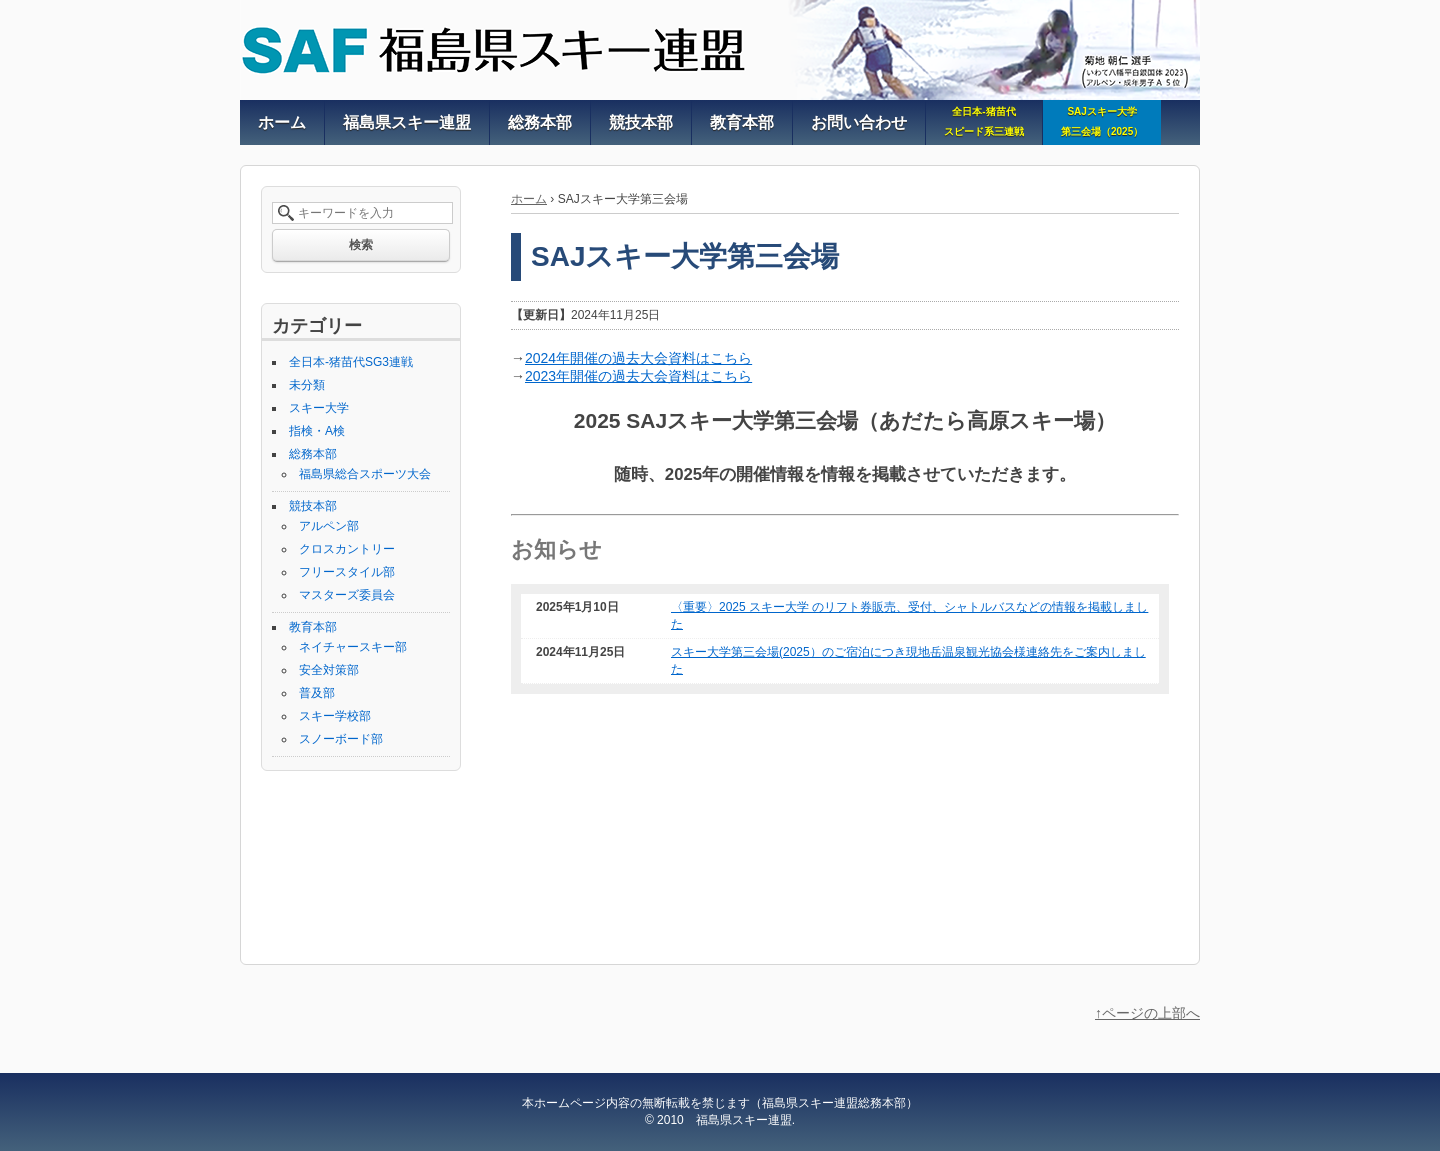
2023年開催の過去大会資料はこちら (638, 376)
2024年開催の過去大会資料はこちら (638, 358)
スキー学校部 (335, 716)
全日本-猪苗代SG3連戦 (351, 362)
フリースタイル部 (347, 572)
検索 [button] (361, 245)
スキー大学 (319, 408)
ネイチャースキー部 (353, 647)
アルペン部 (329, 526)
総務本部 (313, 454)
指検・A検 (317, 431)
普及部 (317, 693)
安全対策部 (329, 670)
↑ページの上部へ (1147, 1013)
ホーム (529, 199)
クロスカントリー (347, 549)
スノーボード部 (341, 739)
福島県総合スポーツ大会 (365, 474)
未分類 (307, 385)
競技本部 (313, 506)
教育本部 (313, 627)
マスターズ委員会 (347, 595)
